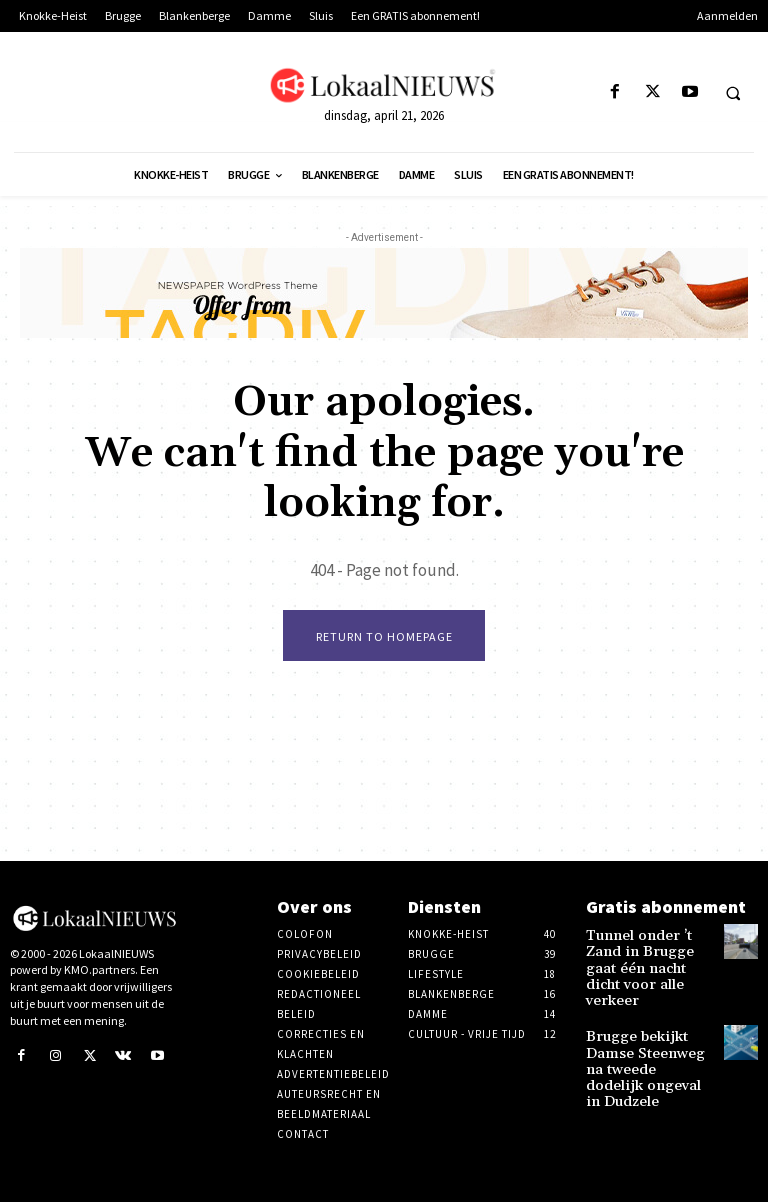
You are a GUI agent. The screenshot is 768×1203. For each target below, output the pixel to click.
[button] (733, 93)
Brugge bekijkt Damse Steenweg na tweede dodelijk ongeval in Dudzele (649, 1030)
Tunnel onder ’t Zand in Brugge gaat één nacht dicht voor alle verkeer (645, 956)
